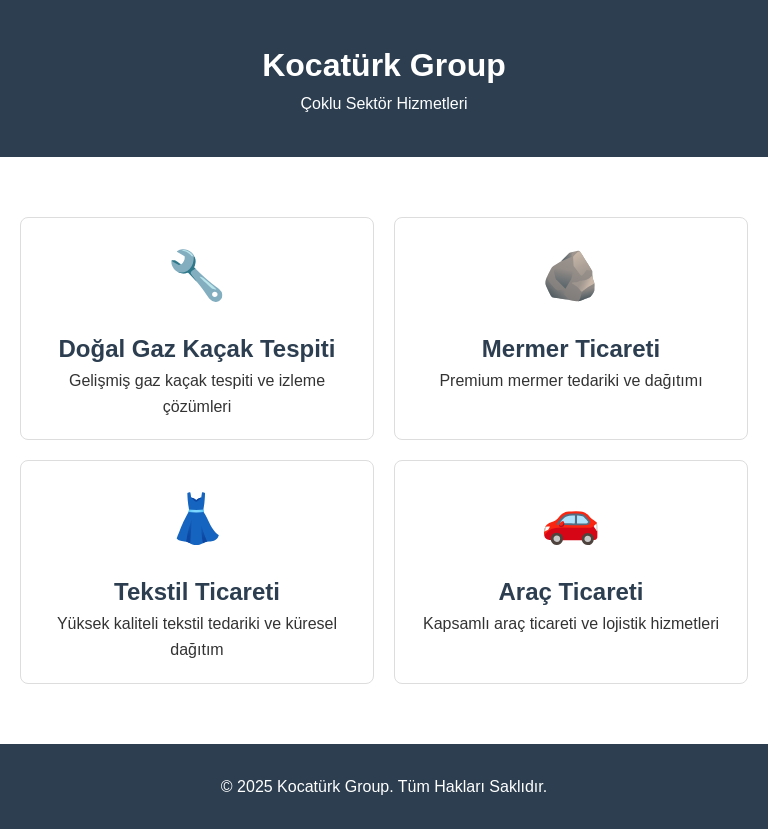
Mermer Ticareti (571, 348)
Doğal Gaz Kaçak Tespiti (197, 348)
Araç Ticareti (571, 591)
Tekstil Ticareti (197, 591)
